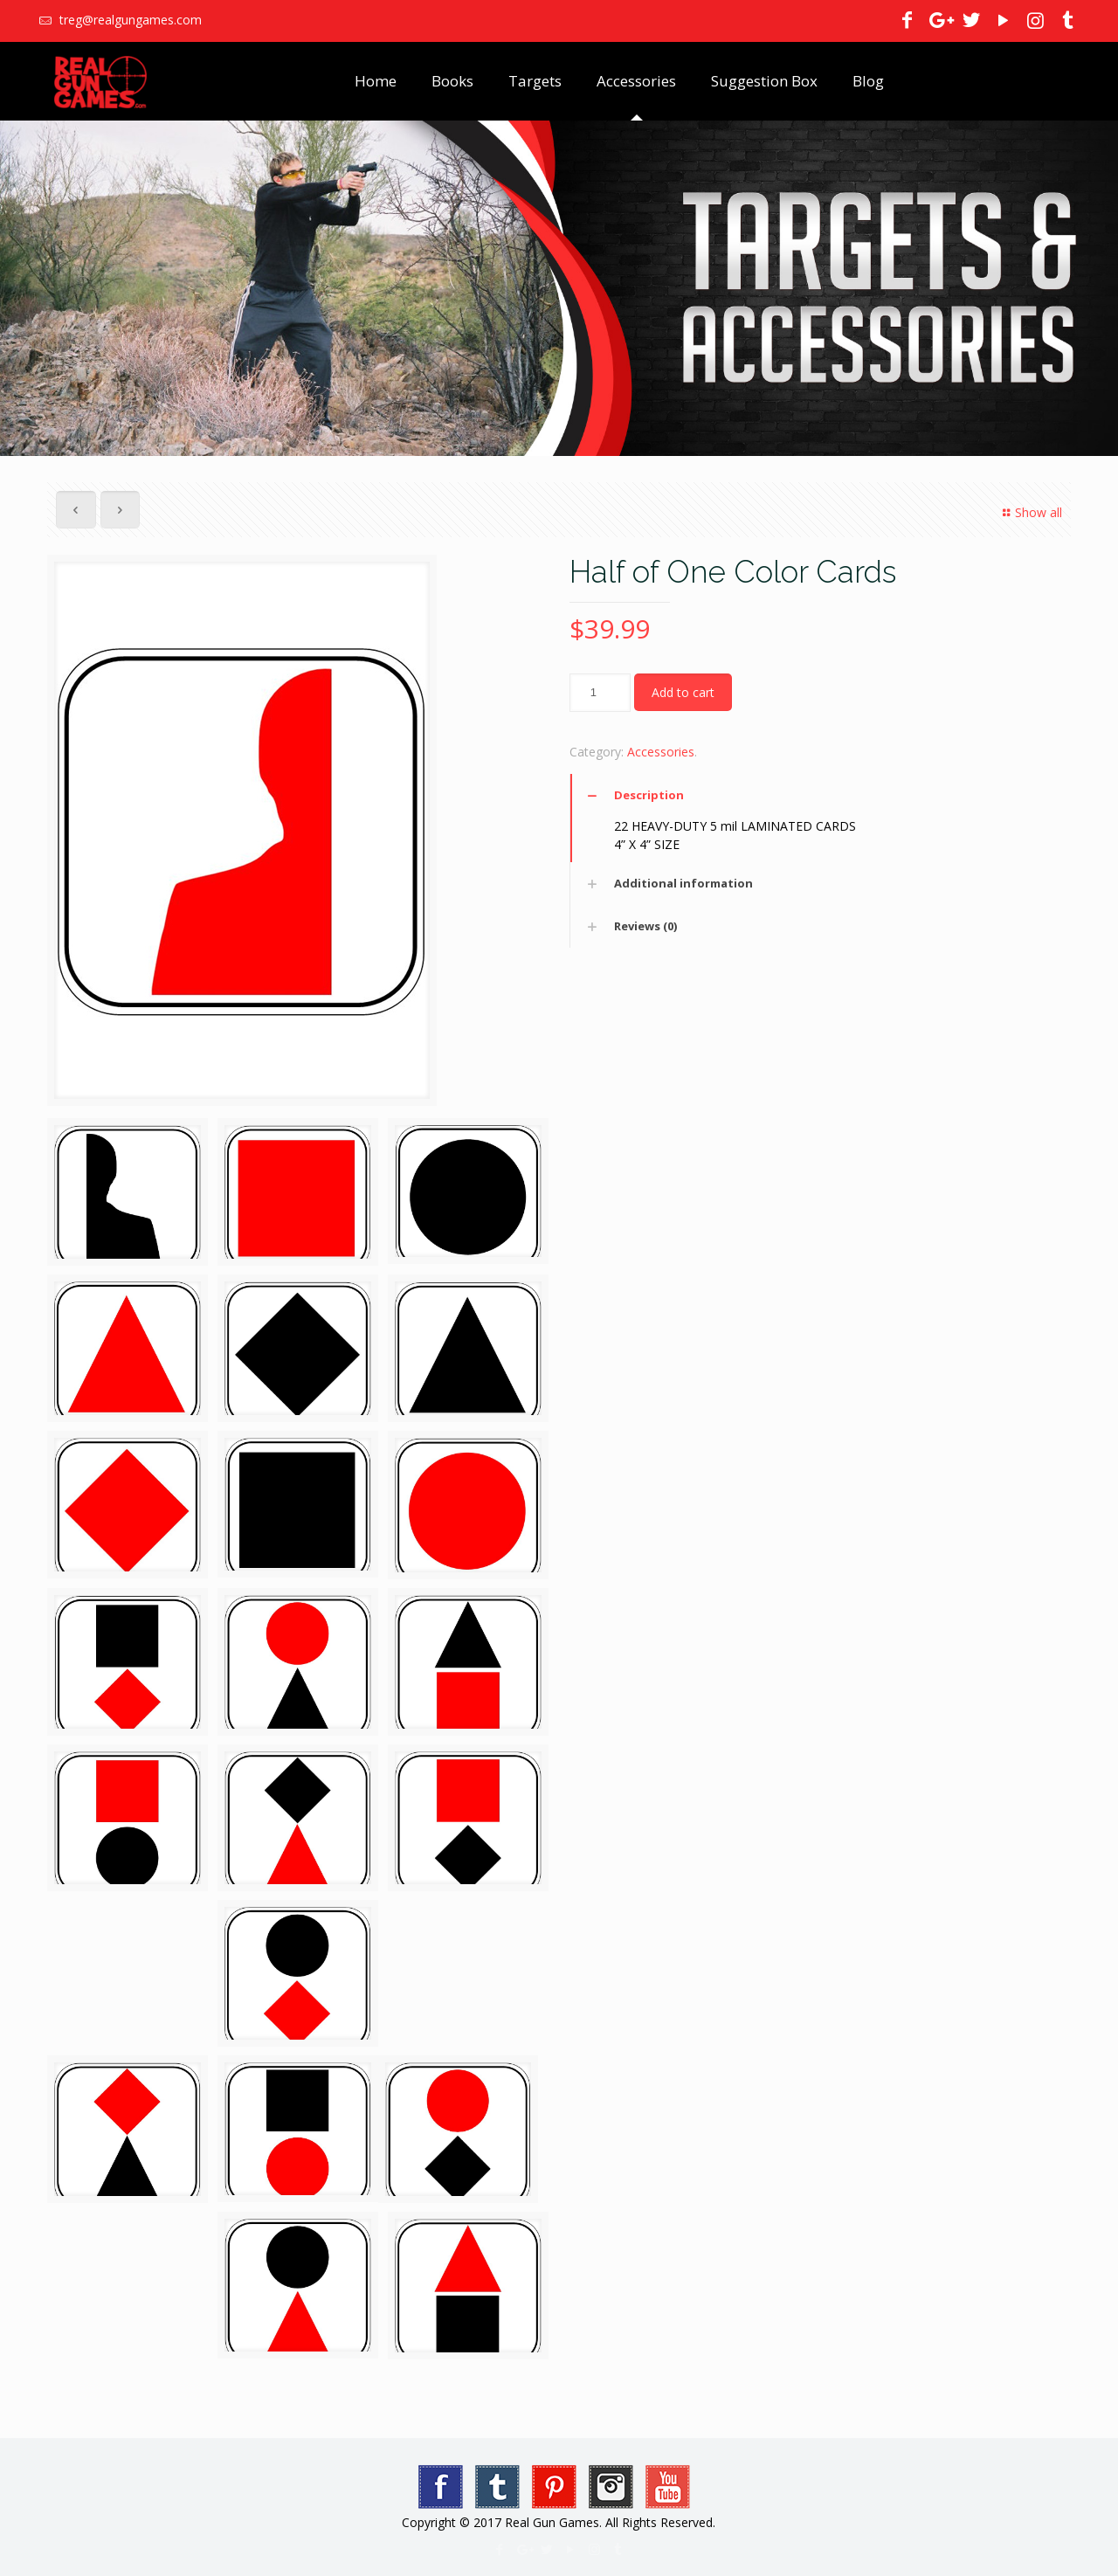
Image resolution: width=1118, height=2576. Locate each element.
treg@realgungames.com (129, 19)
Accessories (660, 751)
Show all (1029, 512)
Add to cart (683, 692)
